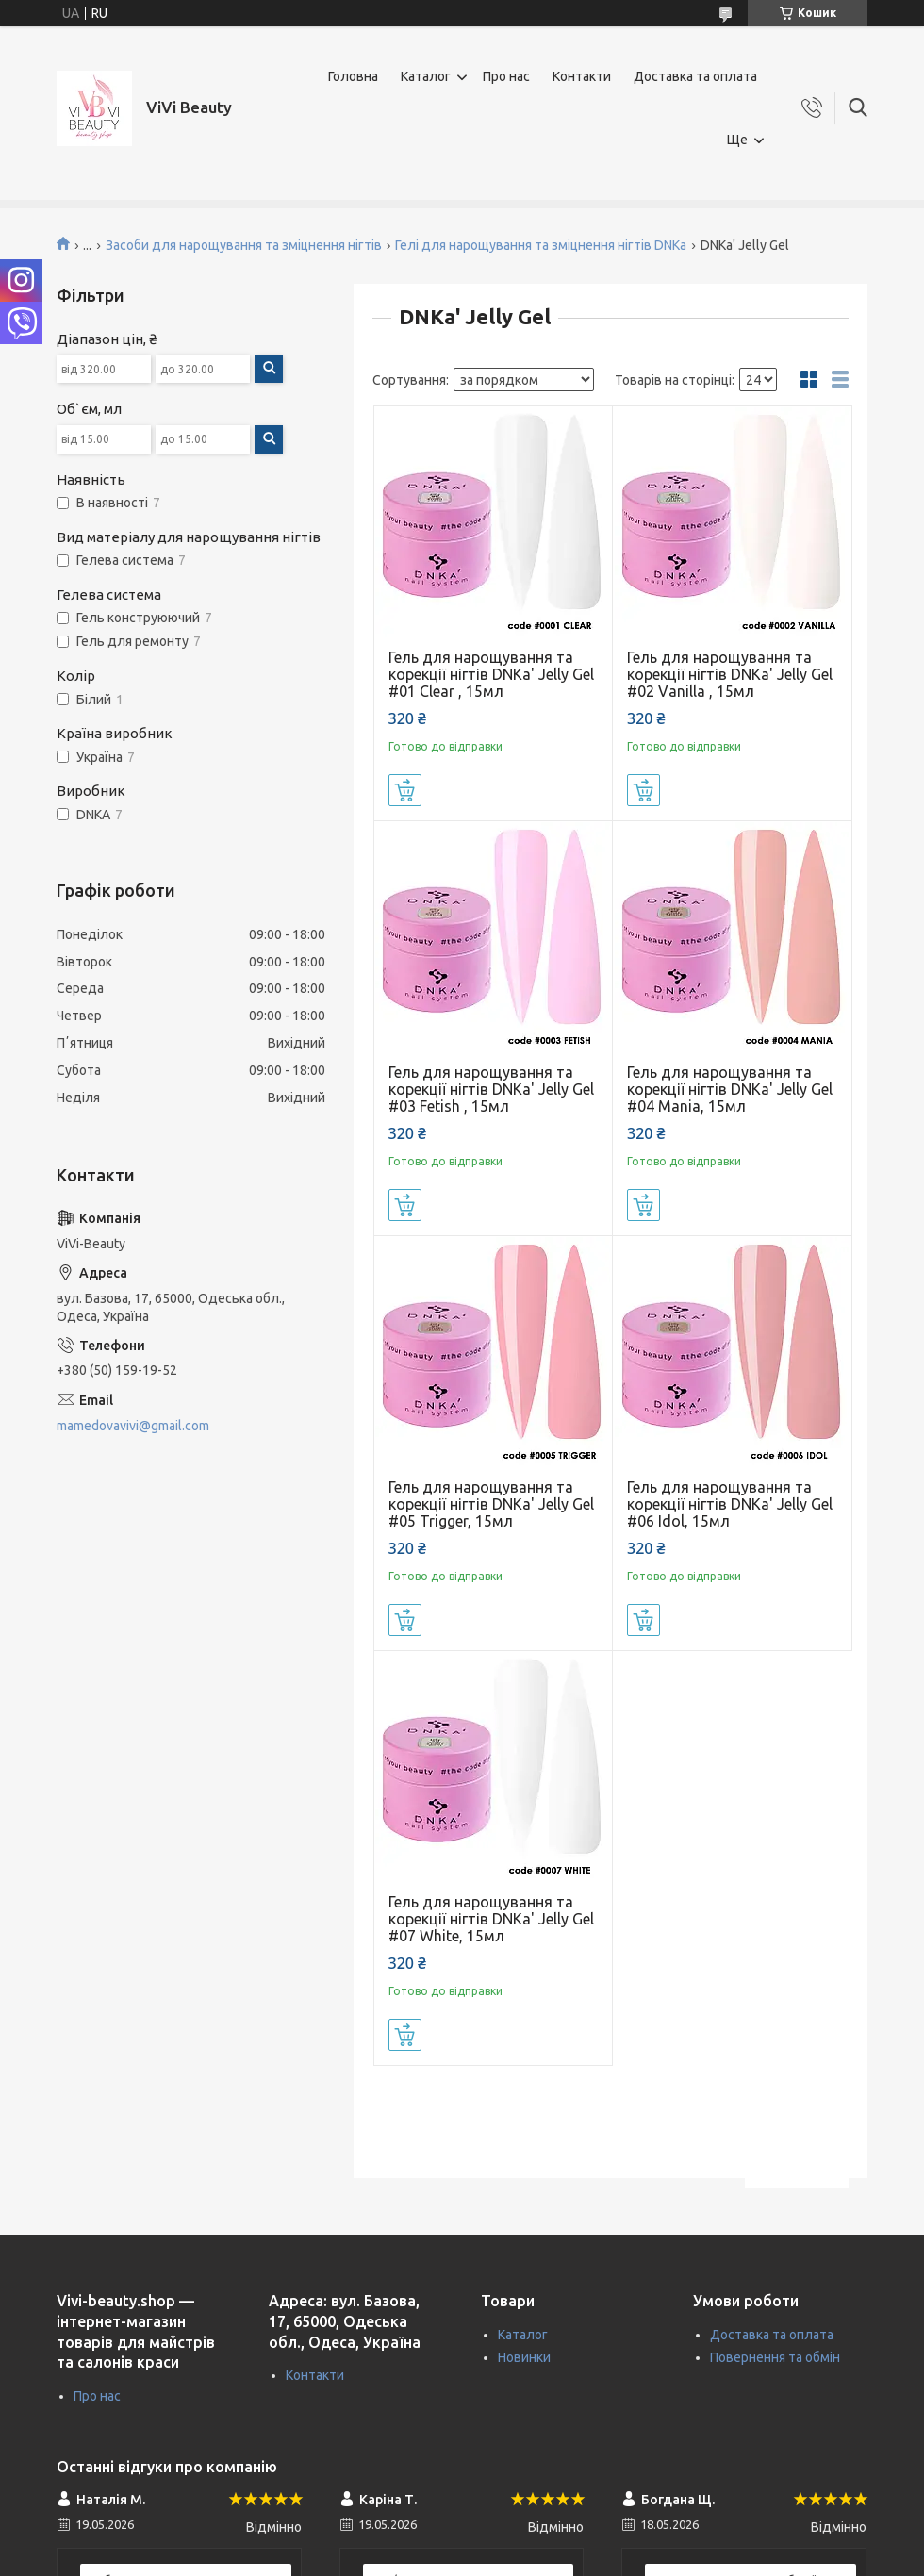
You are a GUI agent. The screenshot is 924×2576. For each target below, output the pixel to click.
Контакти (582, 76)
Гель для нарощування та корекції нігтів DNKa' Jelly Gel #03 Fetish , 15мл (491, 1089)
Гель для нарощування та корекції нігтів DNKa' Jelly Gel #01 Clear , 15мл (491, 674)
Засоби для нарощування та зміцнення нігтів (244, 245)
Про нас (506, 76)
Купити (404, 790)
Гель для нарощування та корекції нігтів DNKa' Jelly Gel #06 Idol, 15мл (730, 1503)
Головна (353, 76)
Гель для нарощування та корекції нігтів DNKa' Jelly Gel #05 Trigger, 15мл (491, 1503)
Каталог (426, 76)
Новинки (524, 2357)
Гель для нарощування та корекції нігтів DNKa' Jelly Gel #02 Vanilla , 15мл (730, 674)
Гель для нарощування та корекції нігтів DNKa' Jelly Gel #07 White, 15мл (491, 1918)
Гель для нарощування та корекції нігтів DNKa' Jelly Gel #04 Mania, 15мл (730, 1089)
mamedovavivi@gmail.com (133, 1425)
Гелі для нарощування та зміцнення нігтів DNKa (540, 245)
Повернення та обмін (775, 2357)
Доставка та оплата (695, 76)
